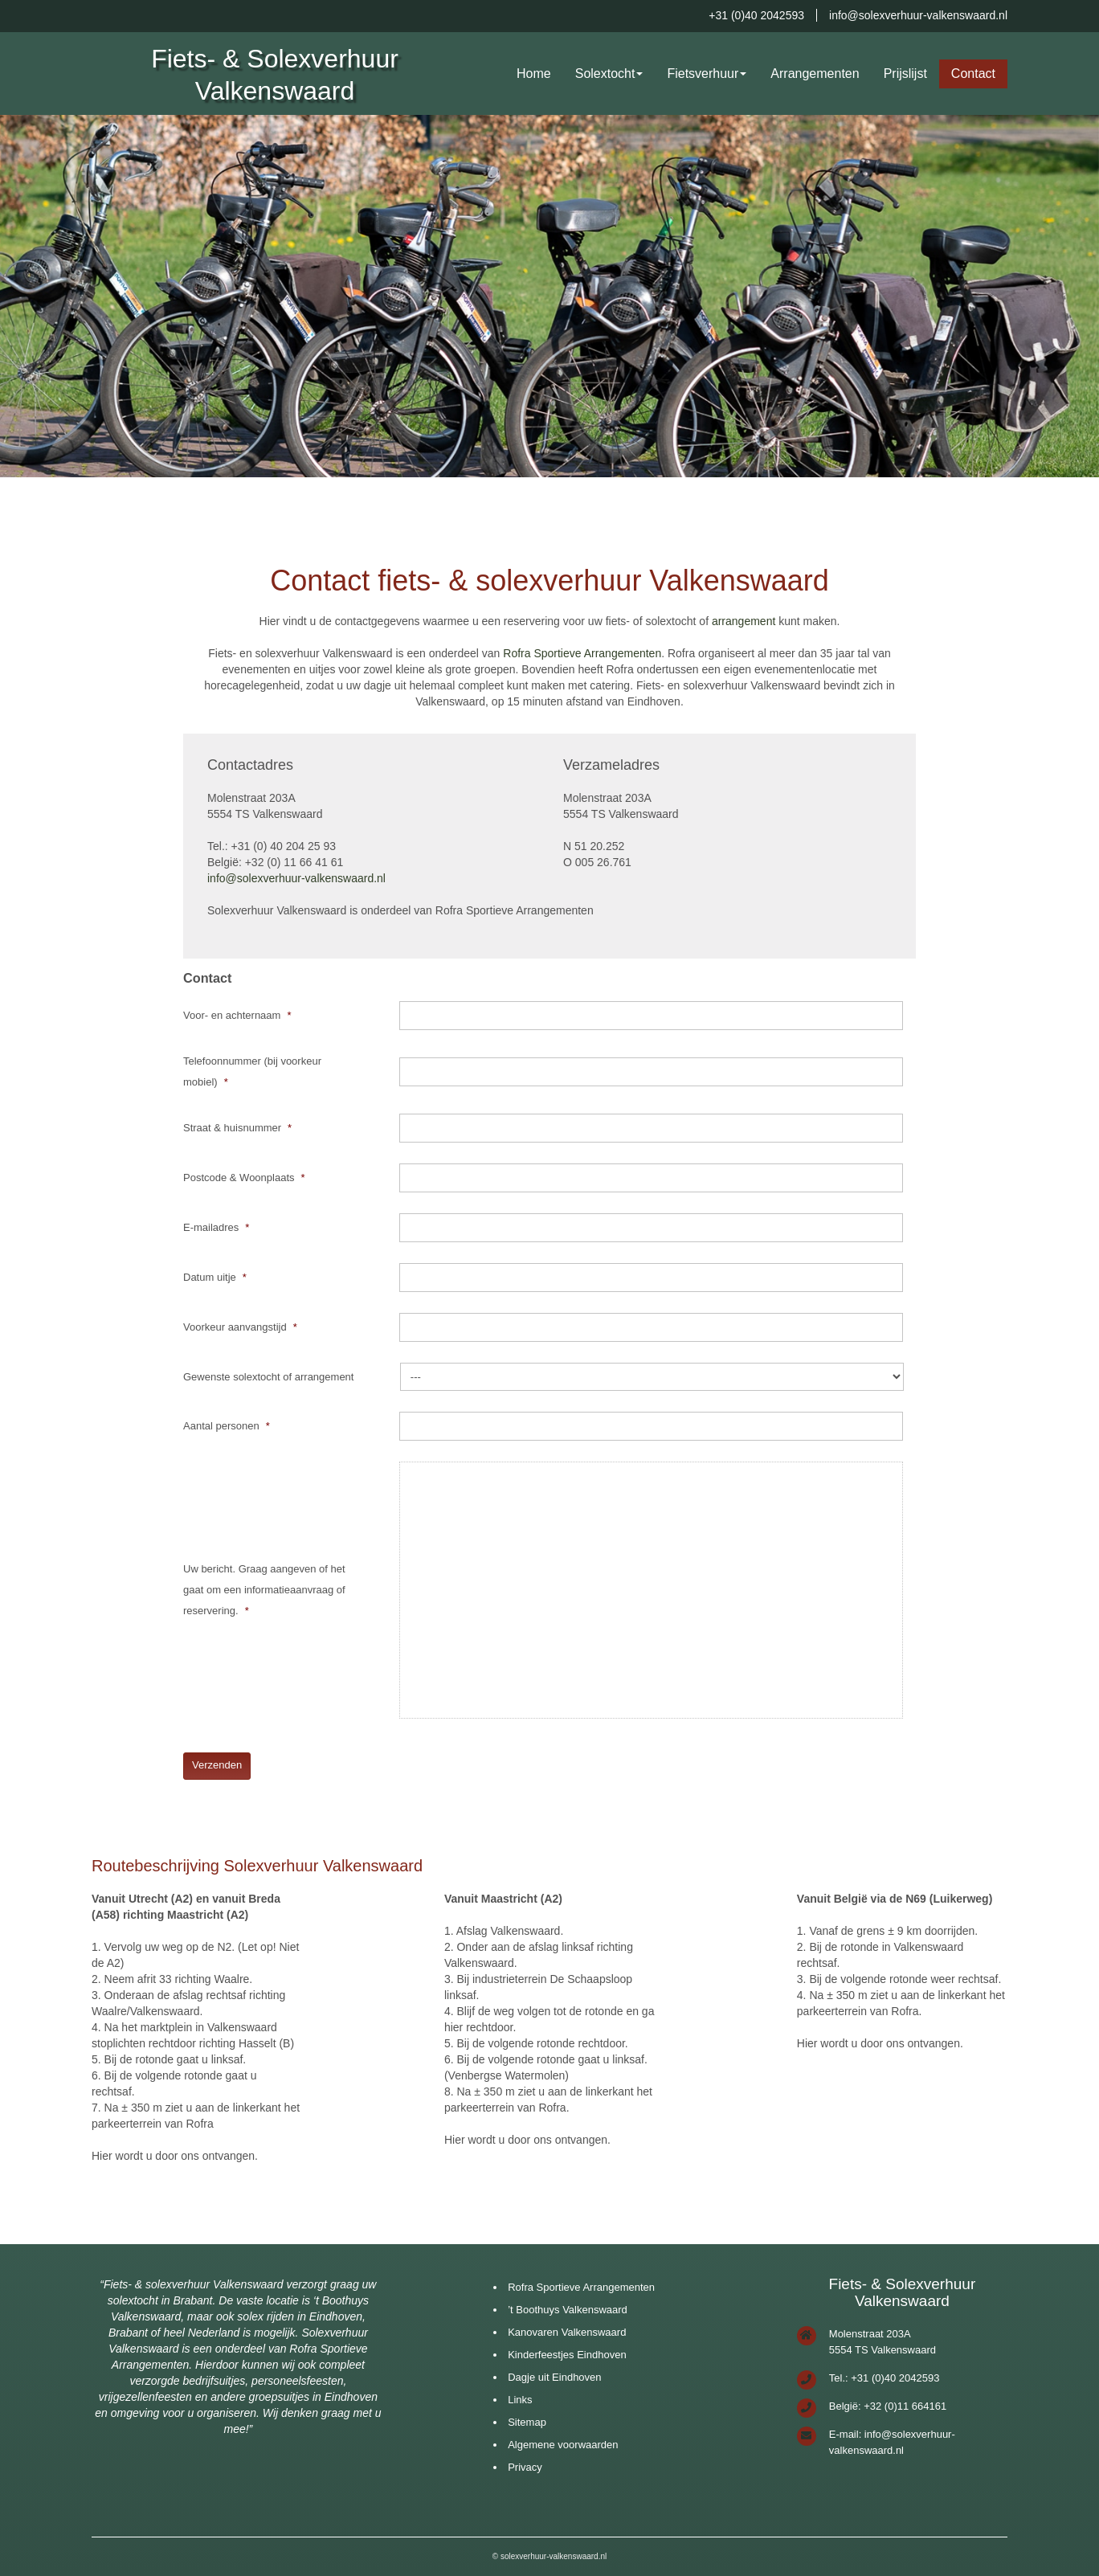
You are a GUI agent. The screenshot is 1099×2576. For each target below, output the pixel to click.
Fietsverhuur (702, 73)
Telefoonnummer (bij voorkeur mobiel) (252, 1071)
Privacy (525, 2467)
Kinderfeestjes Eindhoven (567, 2355)
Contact (973, 73)
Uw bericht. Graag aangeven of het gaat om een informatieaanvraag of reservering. (264, 1590)
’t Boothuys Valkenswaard (567, 2310)
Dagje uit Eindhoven (554, 2377)
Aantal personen (226, 1426)
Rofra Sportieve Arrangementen (582, 653)
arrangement (743, 621)
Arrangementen (814, 73)
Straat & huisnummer (237, 1128)
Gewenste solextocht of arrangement (268, 1377)
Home (534, 73)
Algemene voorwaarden (563, 2445)
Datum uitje (215, 1277)
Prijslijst (905, 73)
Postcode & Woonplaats (244, 1177)
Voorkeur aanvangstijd (240, 1327)
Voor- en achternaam (237, 1015)
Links (520, 2400)
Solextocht (605, 73)
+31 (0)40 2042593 (756, 15)
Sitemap (527, 2422)
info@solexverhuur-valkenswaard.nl (918, 15)
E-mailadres (216, 1227)
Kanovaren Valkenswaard (567, 2332)
